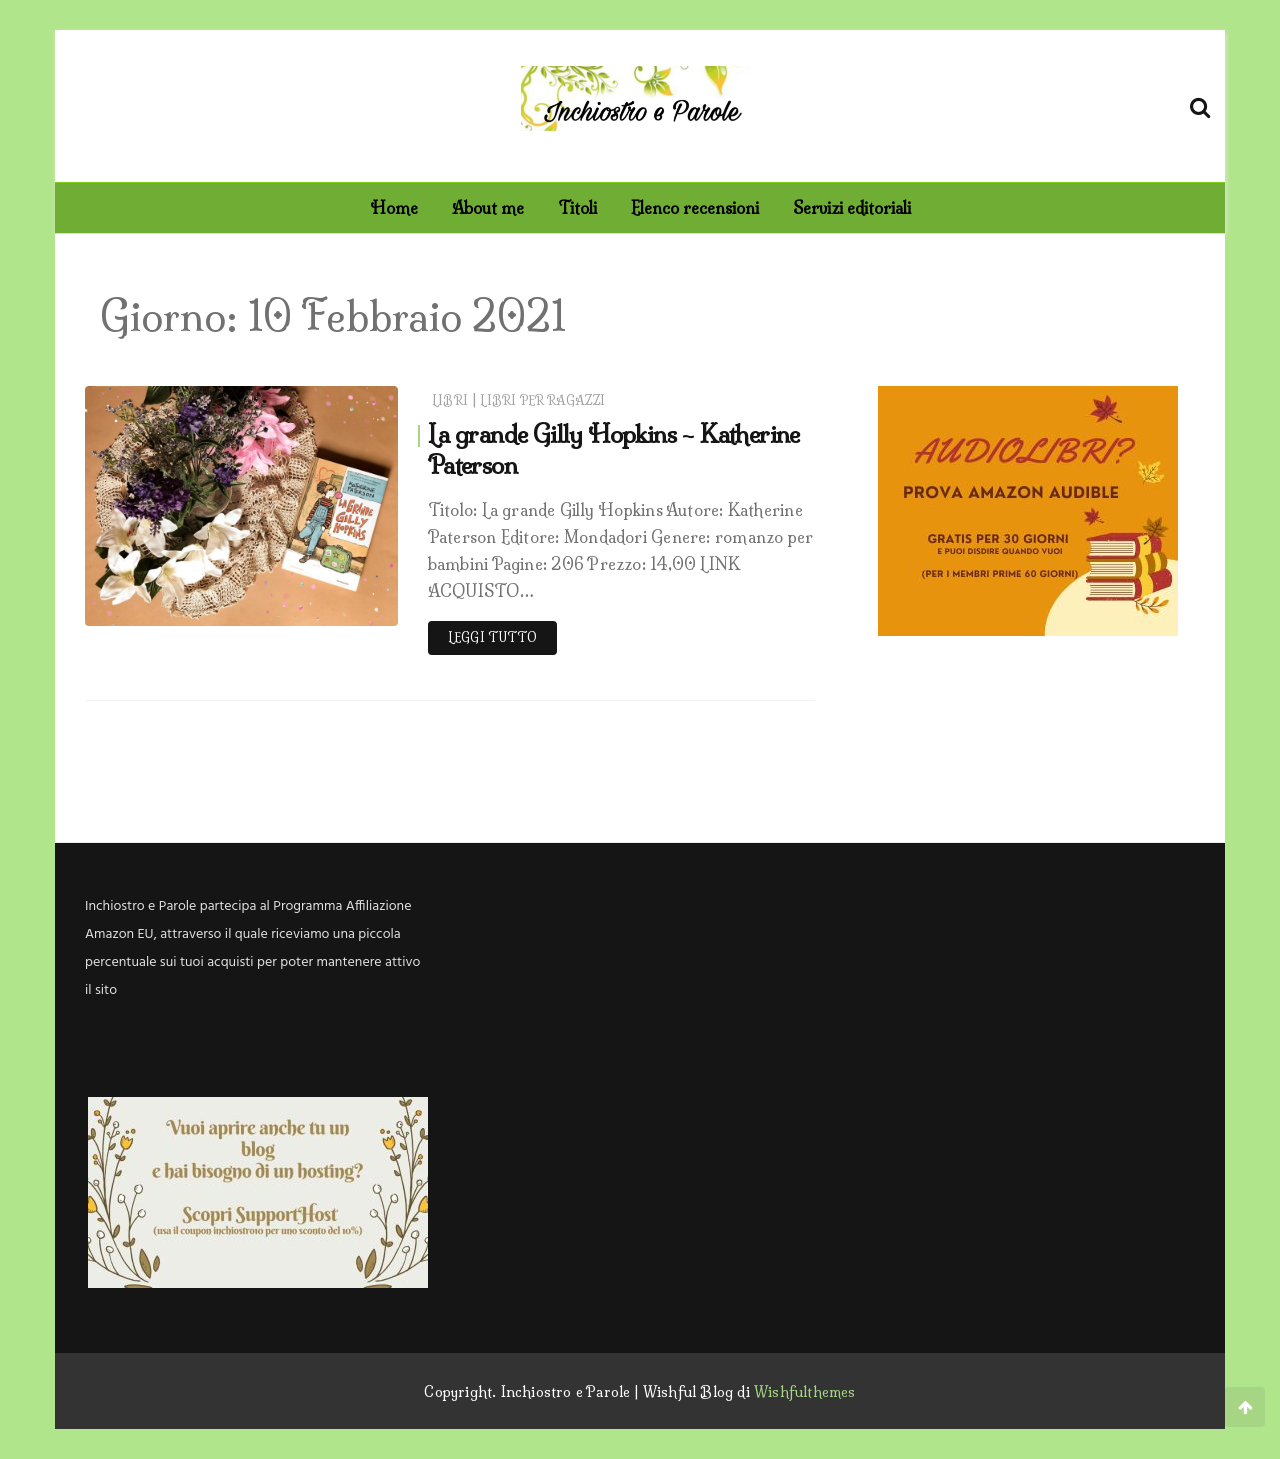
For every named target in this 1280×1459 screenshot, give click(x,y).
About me (488, 208)
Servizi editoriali (852, 208)
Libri (450, 400)
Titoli (577, 208)
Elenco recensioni (695, 208)
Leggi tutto (492, 637)
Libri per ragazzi (542, 400)
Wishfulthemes (805, 1392)
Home (394, 208)
